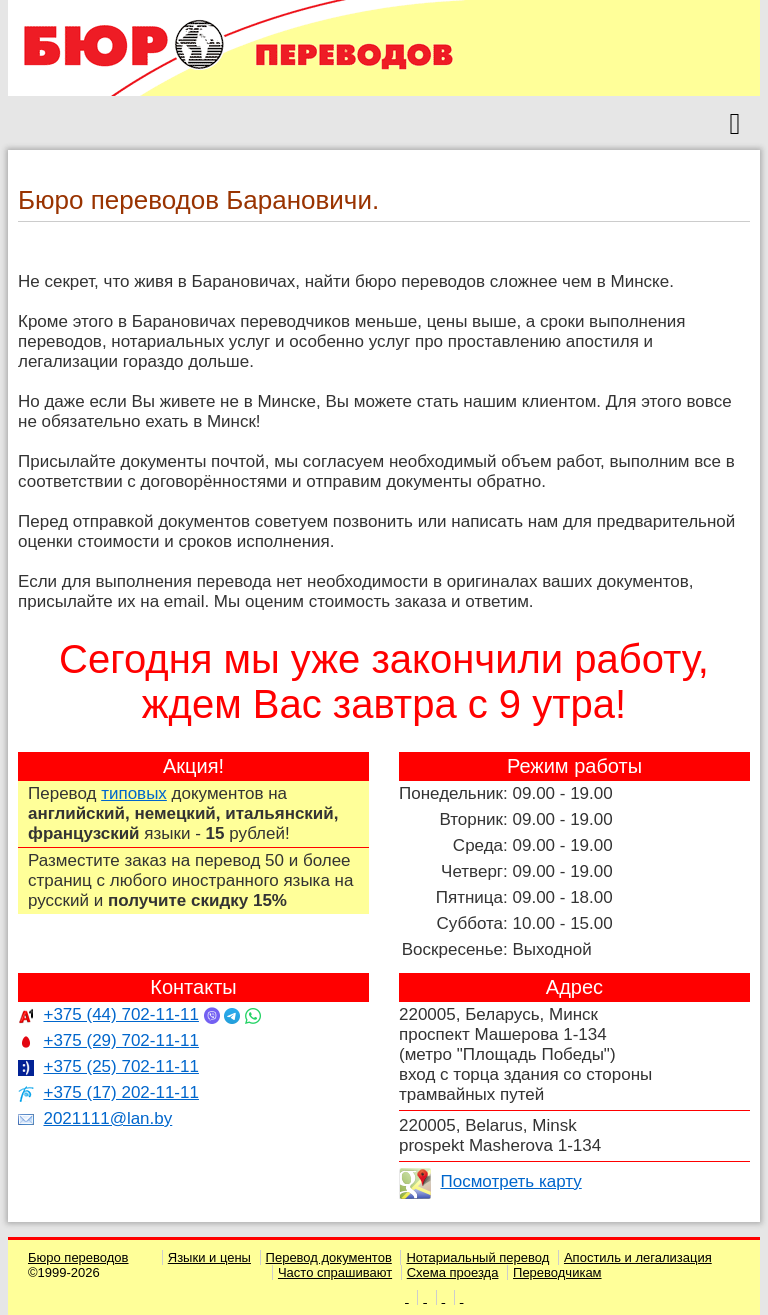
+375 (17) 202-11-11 (120, 1092)
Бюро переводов (78, 1257)
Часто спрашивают (335, 1272)
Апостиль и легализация (638, 1257)
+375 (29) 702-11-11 (120, 1040)
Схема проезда (453, 1272)
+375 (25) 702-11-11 (120, 1066)
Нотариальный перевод (477, 1257)
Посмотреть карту (510, 1181)
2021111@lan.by (107, 1118)
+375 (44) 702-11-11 (120, 1014)
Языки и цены (209, 1257)
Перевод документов (329, 1257)
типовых (134, 793)
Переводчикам (557, 1272)
